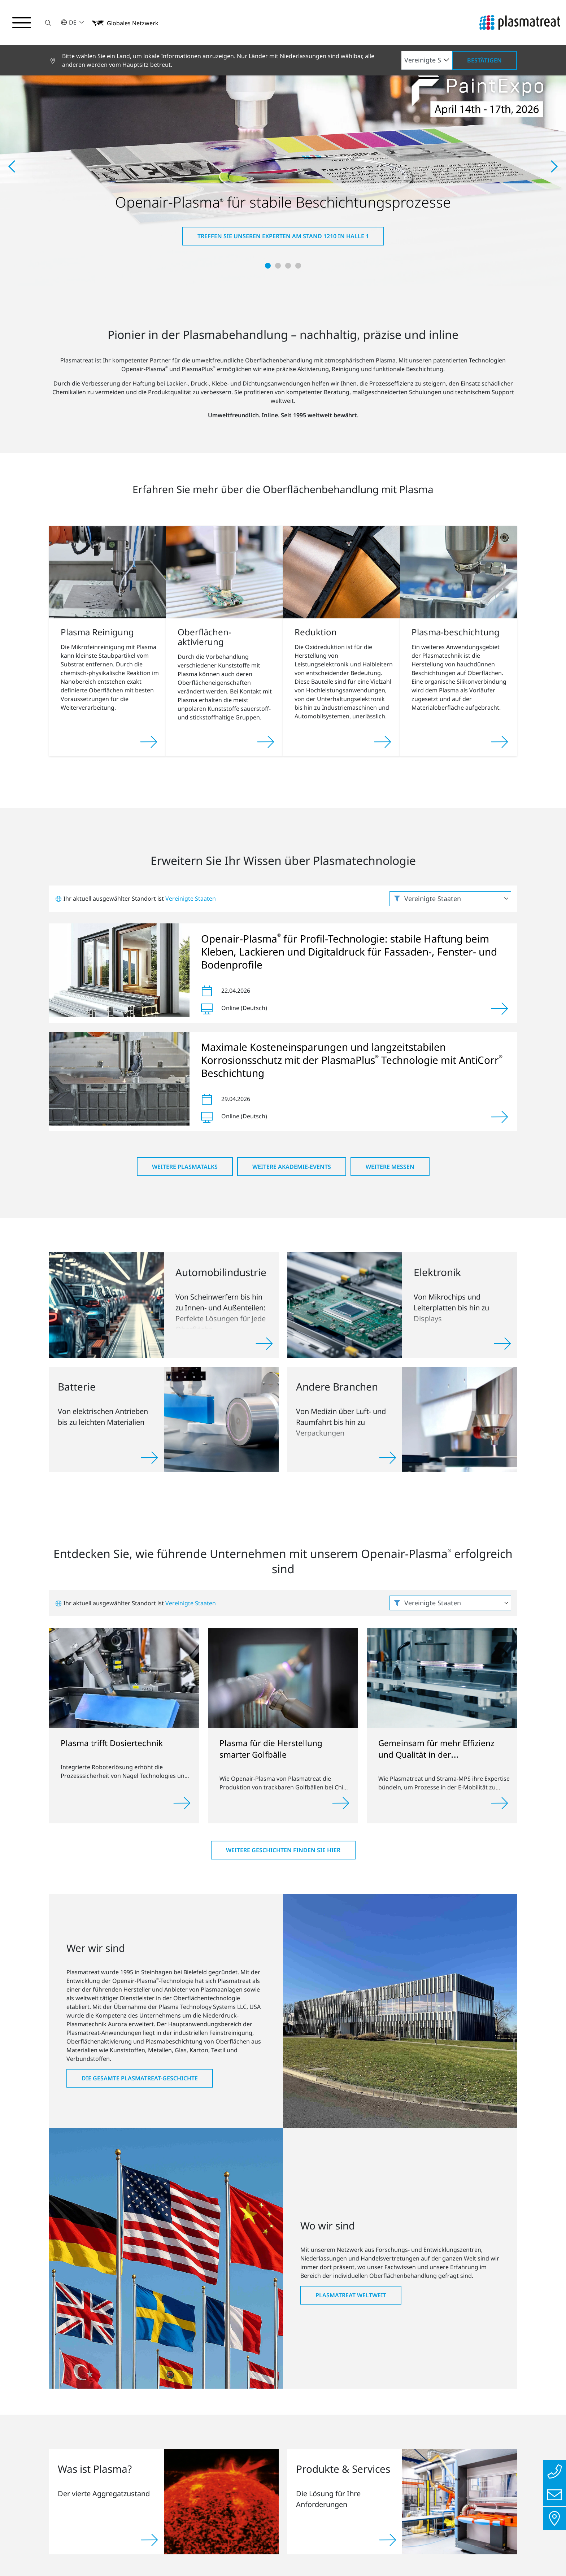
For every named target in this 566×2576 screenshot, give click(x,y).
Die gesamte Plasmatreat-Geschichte (140, 2078)
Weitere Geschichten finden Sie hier (283, 1850)
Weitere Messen (390, 1167)
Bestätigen (484, 60)
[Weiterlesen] (182, 1803)
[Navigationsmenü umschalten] (22, 23)
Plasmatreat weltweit (350, 2295)
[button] (48, 22)
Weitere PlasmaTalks (185, 1167)
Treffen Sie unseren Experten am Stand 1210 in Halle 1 (283, 236)
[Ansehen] (499, 1008)
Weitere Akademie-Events (291, 1167)
